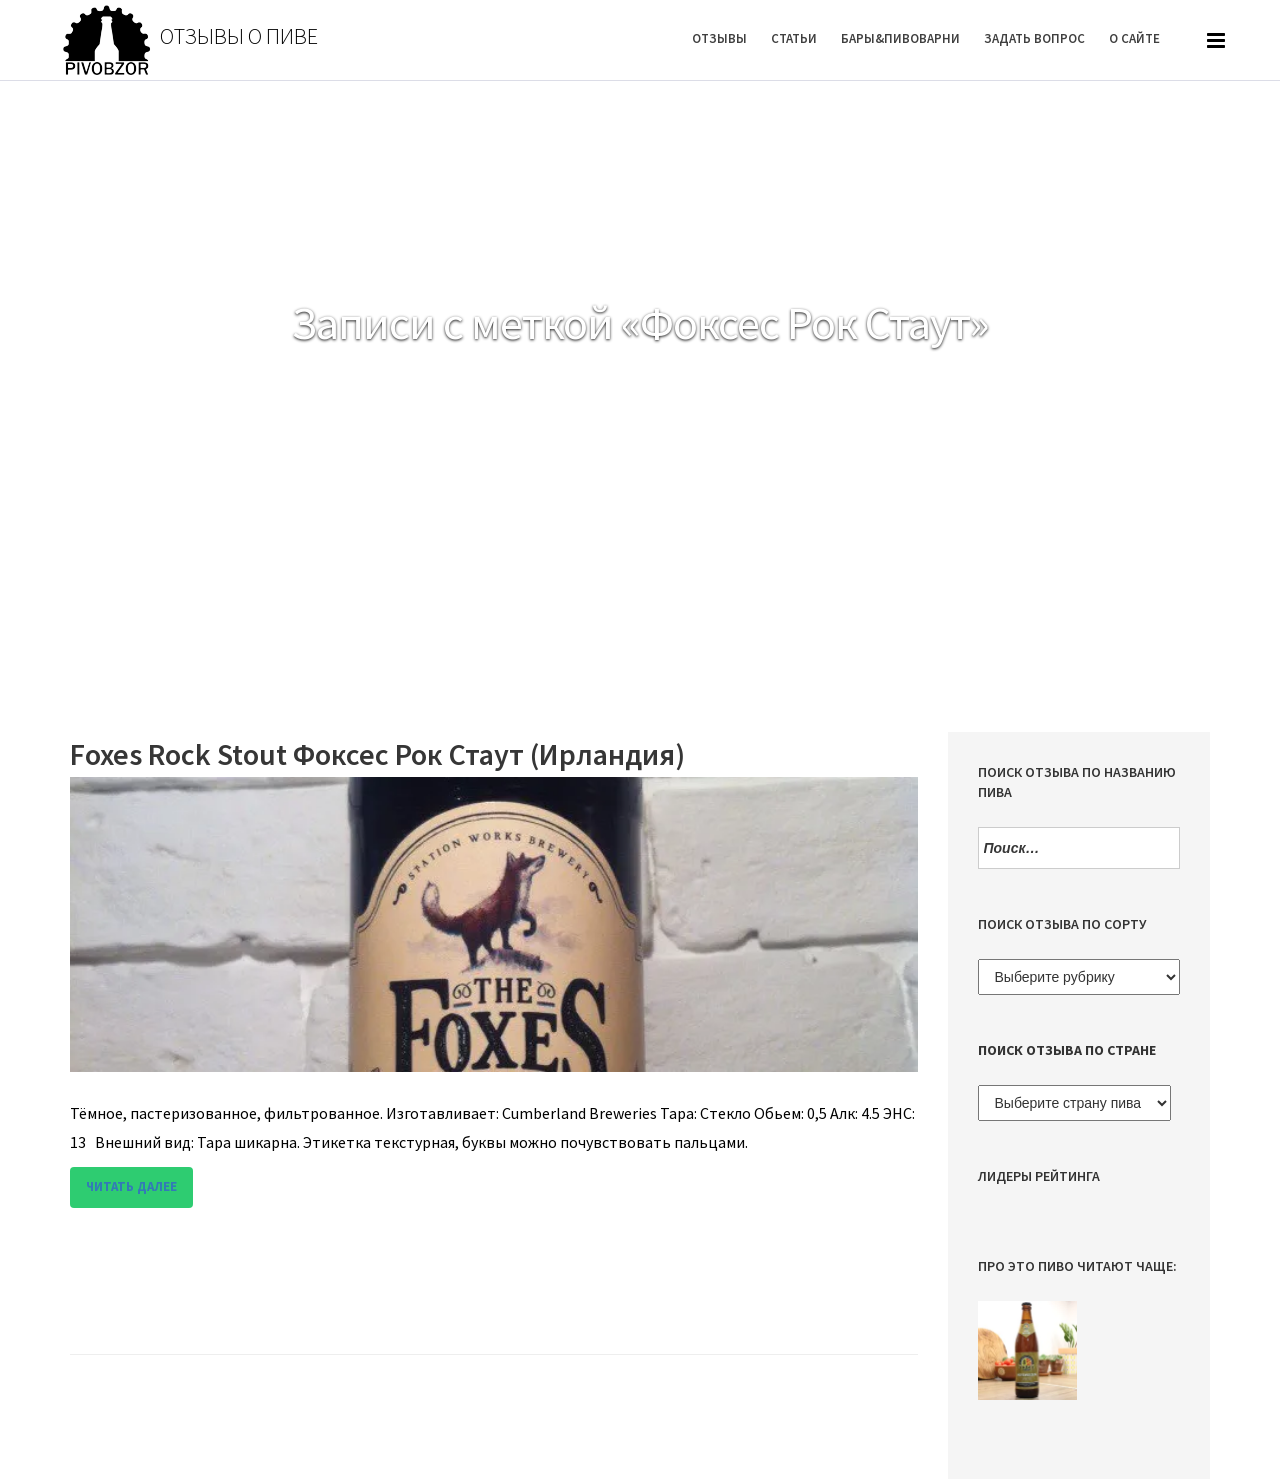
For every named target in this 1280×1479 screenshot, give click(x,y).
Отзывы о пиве (239, 36)
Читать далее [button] (131, 1186)
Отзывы (719, 38)
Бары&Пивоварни (900, 38)
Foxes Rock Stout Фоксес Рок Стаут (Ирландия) (377, 754)
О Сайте (1134, 38)
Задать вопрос (1034, 38)
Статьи (794, 38)
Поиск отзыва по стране (1067, 1050)
